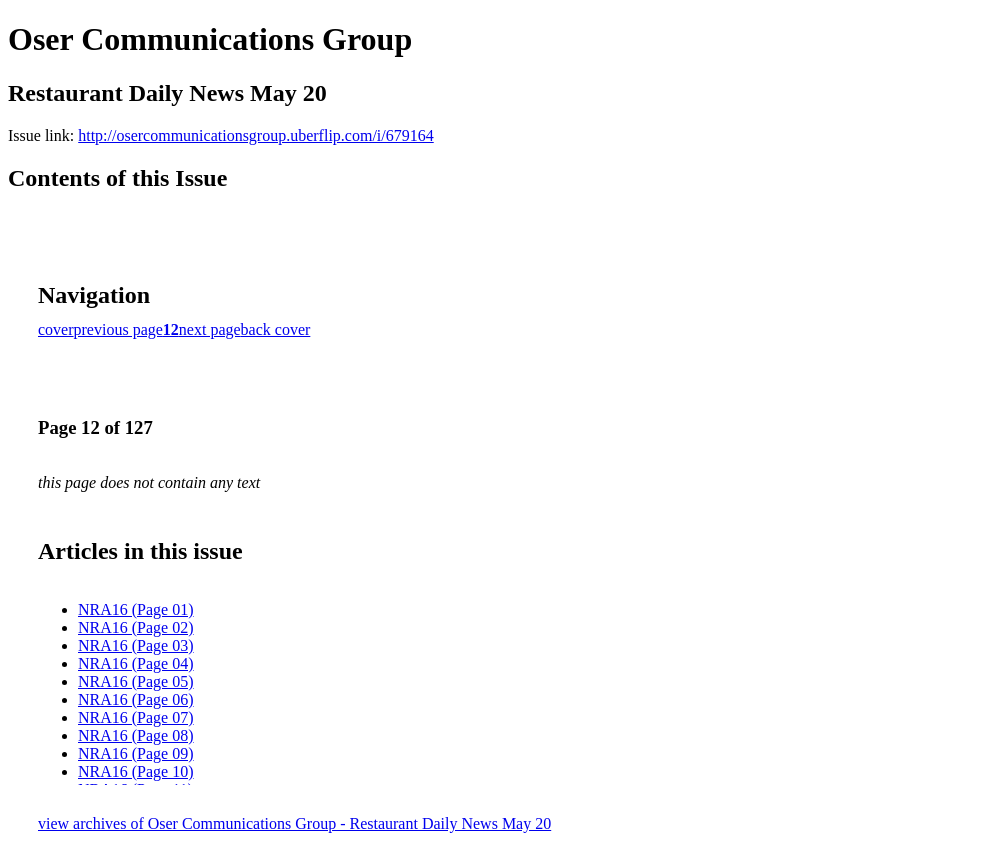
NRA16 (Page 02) (136, 627)
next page (210, 329)
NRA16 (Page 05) (136, 681)
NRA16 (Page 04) (136, 663)
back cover (276, 329)
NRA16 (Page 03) (136, 645)
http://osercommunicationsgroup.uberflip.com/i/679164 (256, 135)
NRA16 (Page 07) (136, 717)
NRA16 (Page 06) (136, 699)
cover (56, 329)
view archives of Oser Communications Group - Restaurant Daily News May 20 (294, 823)
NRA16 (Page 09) (136, 753)
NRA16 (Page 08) (136, 735)
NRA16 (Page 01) (136, 609)
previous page (118, 329)
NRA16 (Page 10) (136, 771)
